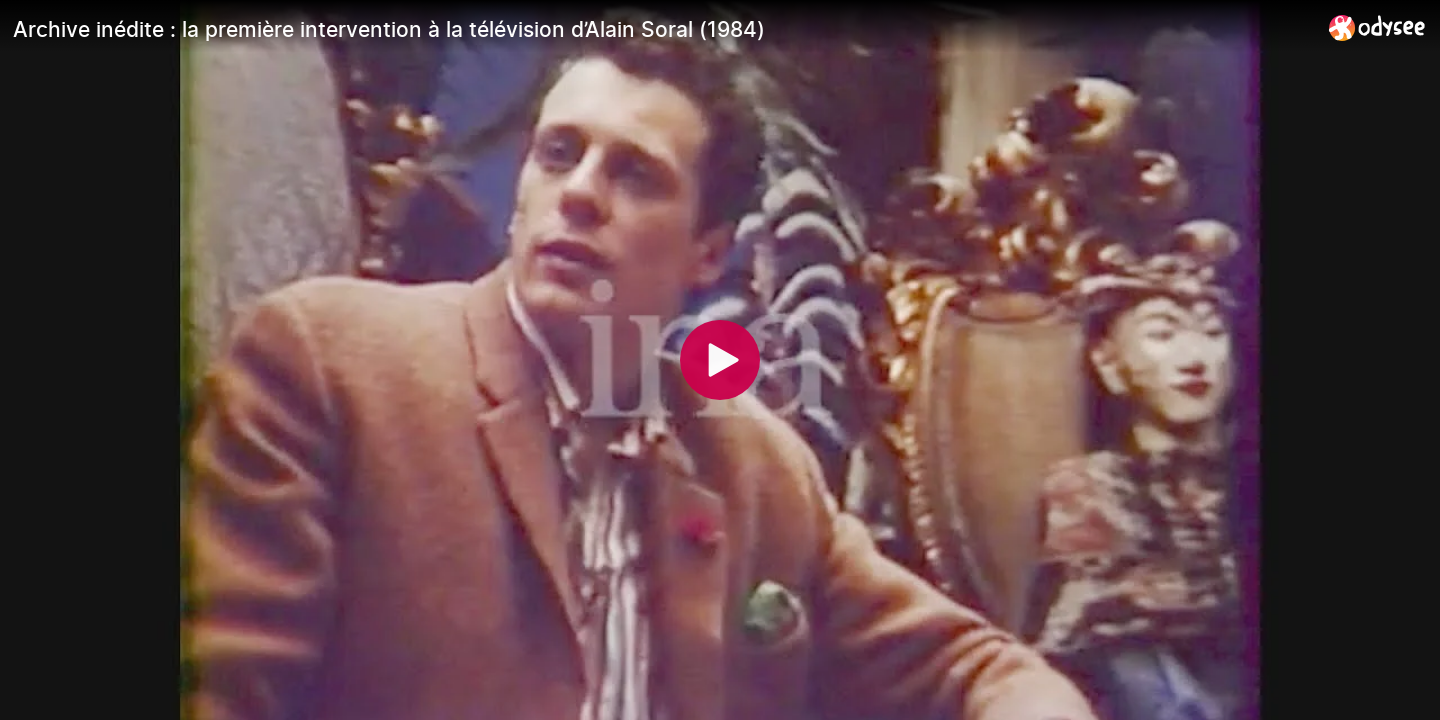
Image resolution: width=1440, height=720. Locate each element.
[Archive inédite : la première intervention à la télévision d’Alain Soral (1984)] (663, 29)
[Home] (1377, 27)
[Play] (720, 360)
